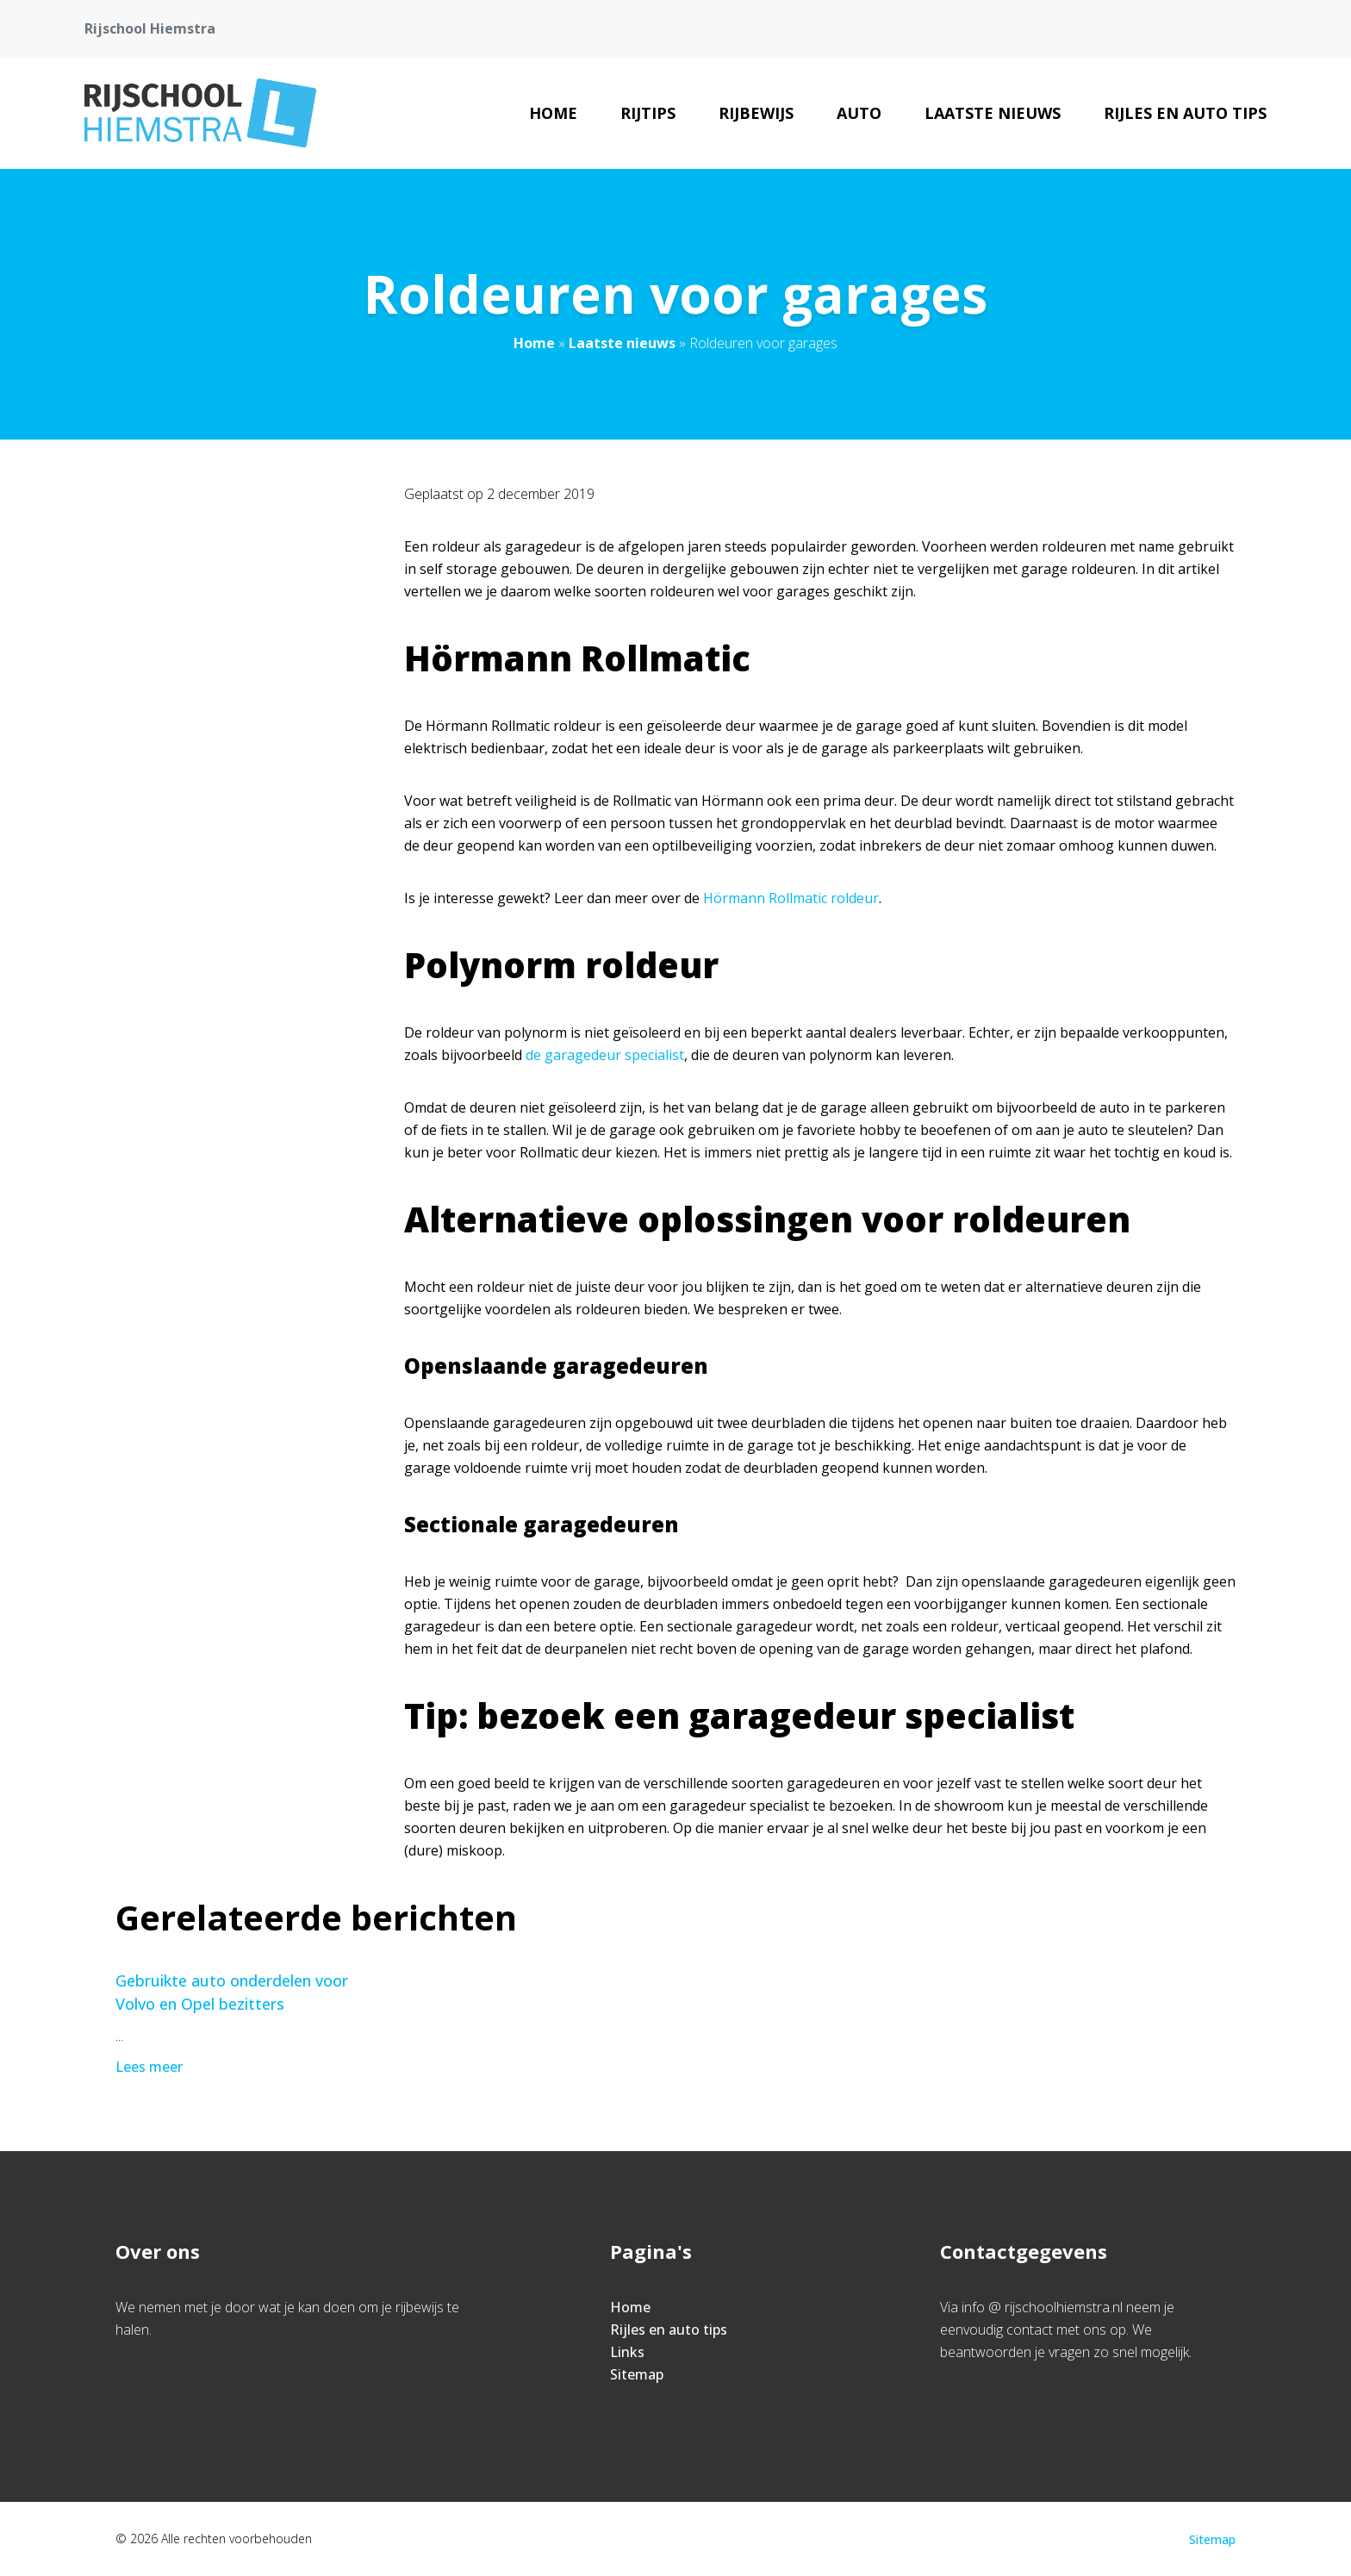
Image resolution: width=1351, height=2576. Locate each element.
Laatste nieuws (993, 113)
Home (553, 113)
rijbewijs (756, 113)
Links (627, 2351)
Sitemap (636, 2374)
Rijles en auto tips (1185, 113)
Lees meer (150, 2066)
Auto (859, 113)
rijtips (648, 113)
